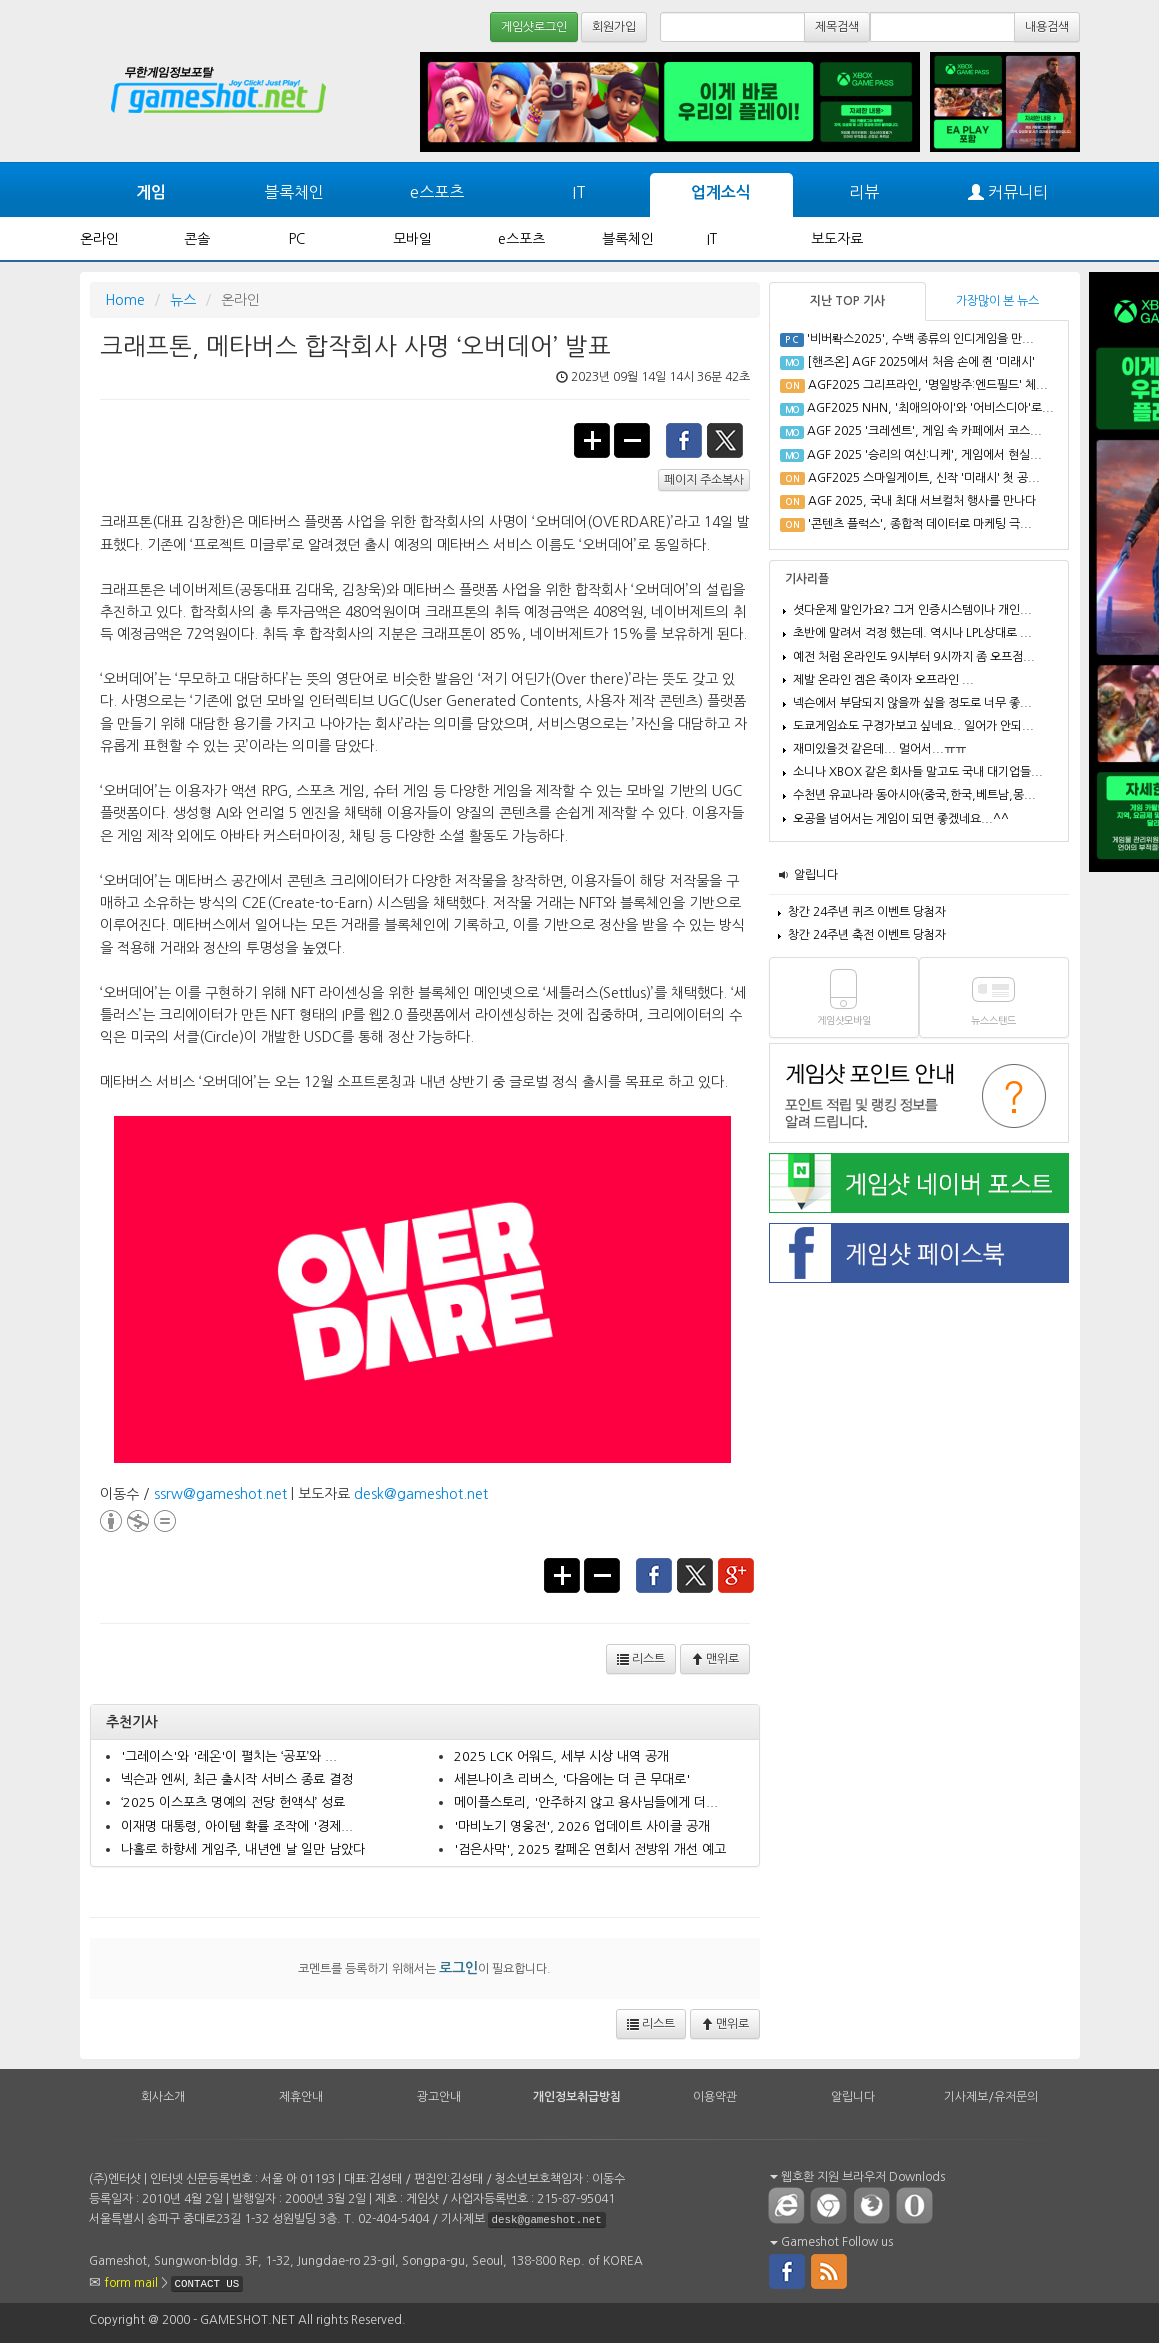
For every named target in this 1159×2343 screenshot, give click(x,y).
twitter (726, 439)
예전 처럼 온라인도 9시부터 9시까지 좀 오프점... (914, 657)
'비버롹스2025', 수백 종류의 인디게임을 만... (920, 339)
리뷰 (864, 192)
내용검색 (1047, 27)
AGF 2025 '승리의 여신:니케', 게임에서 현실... (924, 455)
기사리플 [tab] (807, 579)
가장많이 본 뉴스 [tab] (997, 301)
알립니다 (816, 875)
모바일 (412, 239)
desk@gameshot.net (421, 1494)
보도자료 (837, 239)
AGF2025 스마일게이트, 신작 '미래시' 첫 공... (924, 478)
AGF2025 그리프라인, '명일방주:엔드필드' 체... (928, 385)
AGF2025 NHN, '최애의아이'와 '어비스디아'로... (930, 408)
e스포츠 (437, 192)
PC (297, 239)
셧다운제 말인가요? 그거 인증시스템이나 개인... (912, 610)
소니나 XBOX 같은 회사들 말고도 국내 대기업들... (918, 772)
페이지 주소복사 (704, 480)
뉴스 (183, 300)
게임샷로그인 (534, 27)
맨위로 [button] (715, 1659)
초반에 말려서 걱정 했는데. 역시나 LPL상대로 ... (912, 633)
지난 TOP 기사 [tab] (847, 301)
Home (125, 300)
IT (579, 192)
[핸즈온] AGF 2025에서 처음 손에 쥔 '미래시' (921, 362)
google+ (737, 1574)
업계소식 (721, 192)
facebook (684, 439)
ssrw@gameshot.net (220, 1494)
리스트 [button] (641, 1659)
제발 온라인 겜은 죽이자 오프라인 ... (883, 680)
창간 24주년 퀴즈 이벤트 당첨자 (867, 912)
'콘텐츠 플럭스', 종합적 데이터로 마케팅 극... (920, 524)
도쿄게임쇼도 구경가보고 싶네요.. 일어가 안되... (913, 726)
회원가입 (614, 27)
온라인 (99, 239)
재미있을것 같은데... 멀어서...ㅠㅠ (879, 749)
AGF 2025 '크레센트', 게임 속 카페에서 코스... (924, 431)
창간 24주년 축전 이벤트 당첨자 (867, 935)
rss (830, 2270)
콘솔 (197, 239)
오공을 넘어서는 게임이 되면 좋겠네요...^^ (901, 819)
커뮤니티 (1008, 192)
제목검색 (837, 27)
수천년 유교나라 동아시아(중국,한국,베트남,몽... (914, 795)
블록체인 (294, 192)
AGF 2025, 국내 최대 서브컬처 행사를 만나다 (922, 501)
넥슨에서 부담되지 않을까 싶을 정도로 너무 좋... (912, 703)
